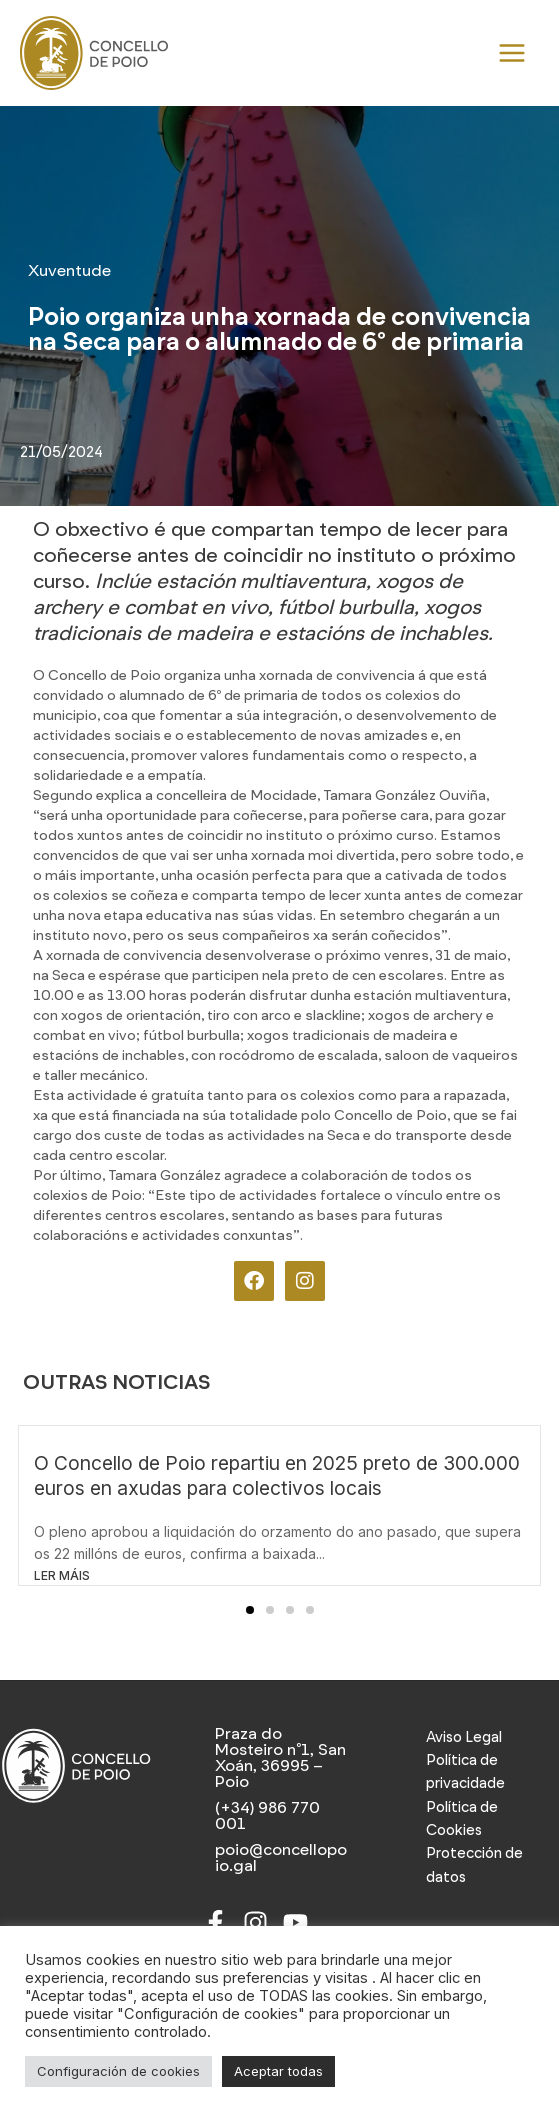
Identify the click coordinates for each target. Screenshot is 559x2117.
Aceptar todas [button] (278, 2071)
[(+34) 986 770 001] (279, 1822)
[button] (250, 1616)
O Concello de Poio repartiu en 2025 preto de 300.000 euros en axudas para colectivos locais (277, 1481)
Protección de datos (474, 1871)
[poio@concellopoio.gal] (279, 1864)
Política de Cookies (462, 1824)
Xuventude (69, 277)
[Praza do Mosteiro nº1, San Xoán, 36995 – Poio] (279, 1764)
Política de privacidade (465, 1777)
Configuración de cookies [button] (118, 2071)
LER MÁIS (62, 1581)
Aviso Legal (464, 1743)
